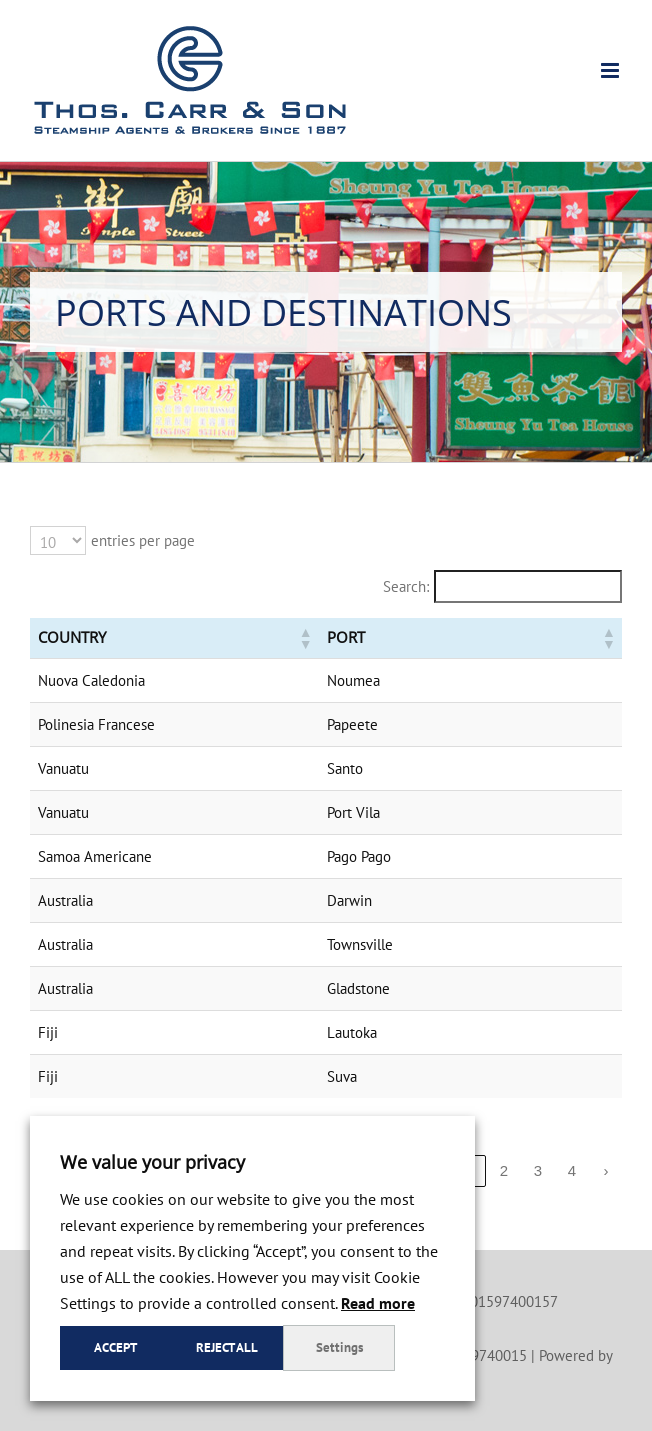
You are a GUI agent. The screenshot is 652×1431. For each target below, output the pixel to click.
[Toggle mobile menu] (611, 70)
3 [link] (538, 1170)
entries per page (143, 540)
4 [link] (572, 1170)
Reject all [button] (227, 1347)
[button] (294, 638)
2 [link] (504, 1170)
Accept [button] (115, 1347)
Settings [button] (339, 1347)
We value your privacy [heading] (152, 1162)
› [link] (606, 1170)
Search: (406, 586)
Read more (378, 1303)
